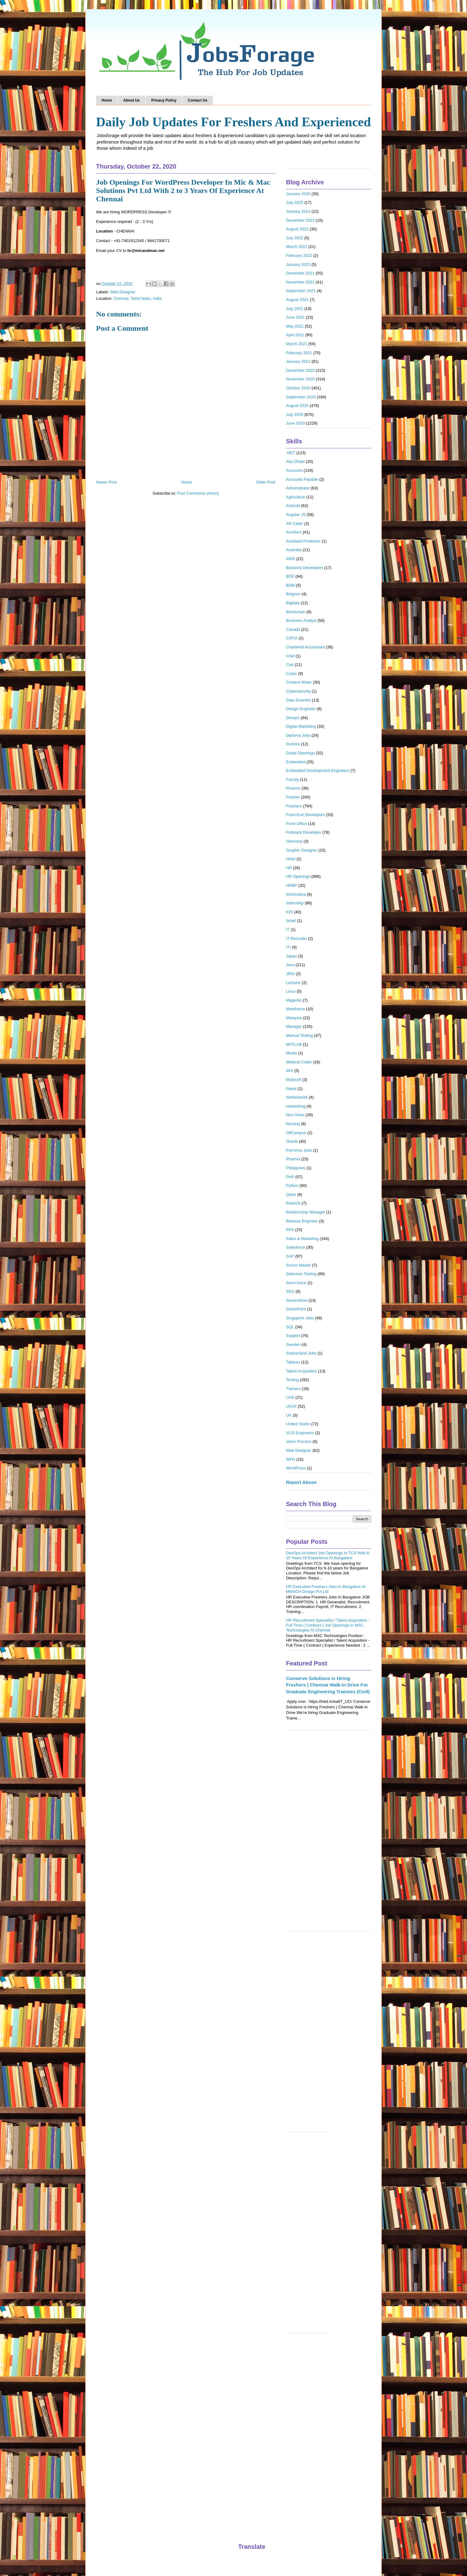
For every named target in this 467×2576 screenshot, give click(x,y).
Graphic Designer (301, 850)
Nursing (293, 1123)
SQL (290, 1327)
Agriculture (295, 497)
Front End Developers (305, 814)
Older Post (265, 482)
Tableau (293, 1362)
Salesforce (295, 1247)
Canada (293, 629)
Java (290, 964)
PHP (290, 1177)
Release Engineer (302, 1221)
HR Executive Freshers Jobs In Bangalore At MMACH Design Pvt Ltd (325, 1589)
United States (298, 1424)
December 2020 (300, 370)
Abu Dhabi (295, 461)
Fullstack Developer (303, 832)
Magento (294, 1000)
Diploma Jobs (298, 735)
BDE (290, 576)
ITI (288, 947)
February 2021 (299, 352)
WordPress (296, 1468)
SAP (290, 1256)
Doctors (293, 744)
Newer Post (106, 482)
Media (291, 1053)
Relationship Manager (305, 1212)
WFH (290, 1459)
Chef (290, 656)
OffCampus (296, 1132)
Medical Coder (299, 1062)
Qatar (291, 1194)
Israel (291, 920)
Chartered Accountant (305, 647)
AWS (290, 558)
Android (293, 505)
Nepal (291, 1088)
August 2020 (297, 405)
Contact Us (197, 100)
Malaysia (294, 1018)
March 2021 (296, 343)
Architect (294, 532)
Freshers (294, 806)
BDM (290, 585)
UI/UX (291, 1406)
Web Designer (123, 292)
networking (295, 1106)
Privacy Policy (163, 100)
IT (288, 929)
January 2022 (298, 264)
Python (292, 1185)
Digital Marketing (301, 726)
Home (107, 100)
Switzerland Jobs (301, 1353)
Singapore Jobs (300, 1318)
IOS (289, 912)
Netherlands (297, 1097)
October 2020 (298, 388)
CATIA (291, 638)
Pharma (293, 1159)
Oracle (292, 1141)
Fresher (293, 797)
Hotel (290, 859)
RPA (290, 1229)
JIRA (290, 973)
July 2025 (294, 202)
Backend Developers (304, 567)
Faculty (292, 779)
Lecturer (293, 982)
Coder (291, 673)
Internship (295, 903)
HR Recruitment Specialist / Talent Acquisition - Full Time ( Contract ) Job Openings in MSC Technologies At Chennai (328, 1625)
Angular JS (296, 514)
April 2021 (295, 335)
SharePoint (296, 1309)
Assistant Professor (303, 541)
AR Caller (294, 523)
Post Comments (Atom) (198, 493)
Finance (293, 788)
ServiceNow (296, 1300)
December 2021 (300, 273)
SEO (290, 1291)
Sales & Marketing (302, 1238)
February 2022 (299, 255)
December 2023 (300, 220)
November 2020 (300, 379)
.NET (290, 452)
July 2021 (294, 308)
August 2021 (297, 299)
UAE (290, 1397)
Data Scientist (298, 700)
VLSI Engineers (300, 1432)
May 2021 (295, 326)
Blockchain (295, 611)
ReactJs (293, 1203)
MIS (289, 1070)
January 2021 (298, 361)
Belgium (293, 594)
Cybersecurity (298, 691)
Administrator (298, 488)
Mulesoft (293, 1079)
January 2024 (298, 211)
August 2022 (297, 229)
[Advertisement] (328, 1833)
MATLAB (294, 1044)
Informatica (296, 894)
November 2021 (300, 282)
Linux (291, 991)
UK (289, 1415)
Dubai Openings (300, 753)
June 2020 (295, 423)
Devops (293, 717)
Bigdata (293, 603)
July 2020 (294, 414)
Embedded (295, 762)
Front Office (296, 823)
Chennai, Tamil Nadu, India (137, 298)
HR (289, 867)
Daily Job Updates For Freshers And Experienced (233, 122)
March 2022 (296, 246)
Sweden (293, 1344)
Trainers (293, 1388)
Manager (294, 1026)
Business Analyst (301, 620)
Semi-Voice (296, 1282)
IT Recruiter (296, 938)
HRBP (291, 885)
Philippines (295, 1168)
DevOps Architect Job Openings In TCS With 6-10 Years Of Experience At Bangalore (328, 1555)
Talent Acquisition (301, 1371)
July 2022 (294, 238)
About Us (131, 100)
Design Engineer (301, 708)
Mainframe (295, 1009)
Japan (291, 956)
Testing (292, 1379)
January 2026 (298, 193)
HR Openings (298, 876)
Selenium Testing (301, 1273)
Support (293, 1335)
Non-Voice (295, 1114)
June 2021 (295, 317)
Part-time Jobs (299, 1150)
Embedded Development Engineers (317, 770)
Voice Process (298, 1441)
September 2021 (301, 290)
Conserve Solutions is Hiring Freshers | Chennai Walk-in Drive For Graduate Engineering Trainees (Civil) (328, 1685)
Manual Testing (299, 1035)
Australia (294, 549)
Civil (290, 664)
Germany (294, 841)
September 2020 (301, 397)
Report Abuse (301, 1482)
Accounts (294, 470)
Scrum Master (298, 1265)
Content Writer (299, 682)
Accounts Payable (302, 479)
